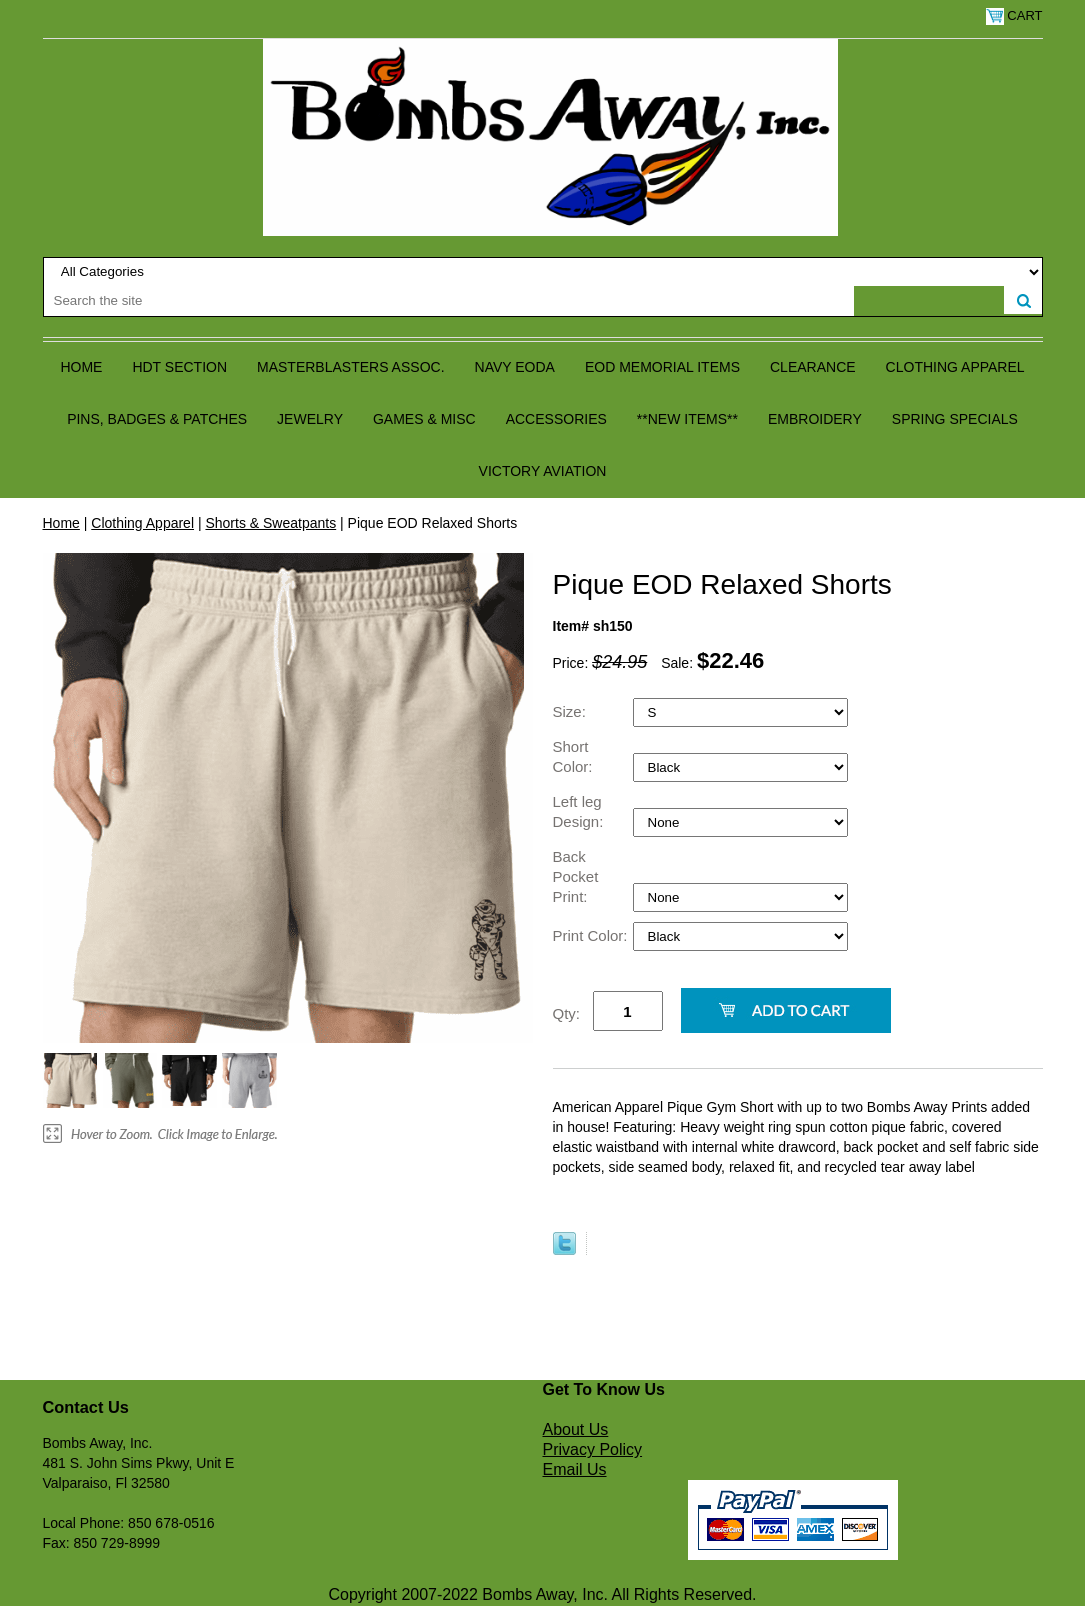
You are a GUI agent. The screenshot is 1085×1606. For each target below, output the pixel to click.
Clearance (813, 367)
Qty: (567, 1013)
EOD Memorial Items (662, 367)
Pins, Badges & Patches (157, 419)
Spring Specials (955, 419)
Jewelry (310, 419)
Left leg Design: (580, 811)
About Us (576, 1429)
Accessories (556, 419)
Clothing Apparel (955, 367)
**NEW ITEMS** (687, 419)
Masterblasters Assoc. (351, 367)
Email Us (575, 1469)
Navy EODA (515, 367)
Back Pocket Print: (576, 876)
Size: (572, 711)
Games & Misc (424, 419)
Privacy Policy (593, 1449)
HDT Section (179, 367)
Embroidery (815, 419)
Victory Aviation (543, 471)
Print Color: (592, 935)
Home (81, 367)
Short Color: (575, 756)
